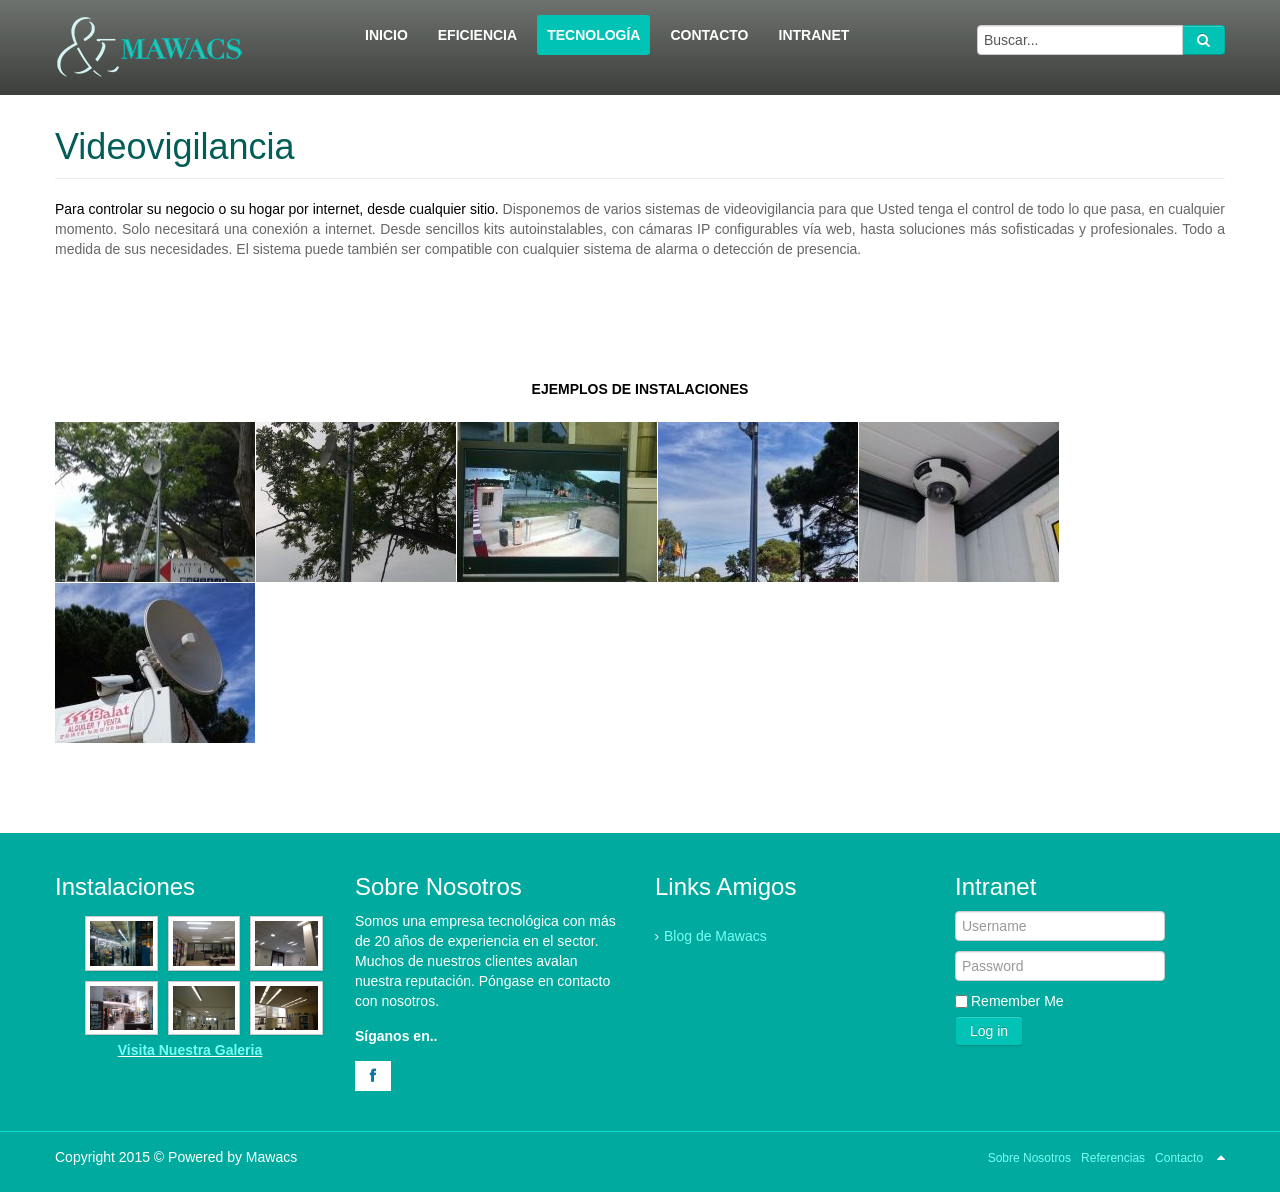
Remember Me (1017, 1001)
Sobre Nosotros (1029, 1158)
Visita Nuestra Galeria (190, 1050)
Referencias (1113, 1158)
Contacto (1179, 1158)
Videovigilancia (175, 146)
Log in (989, 1031)
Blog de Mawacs (715, 936)
